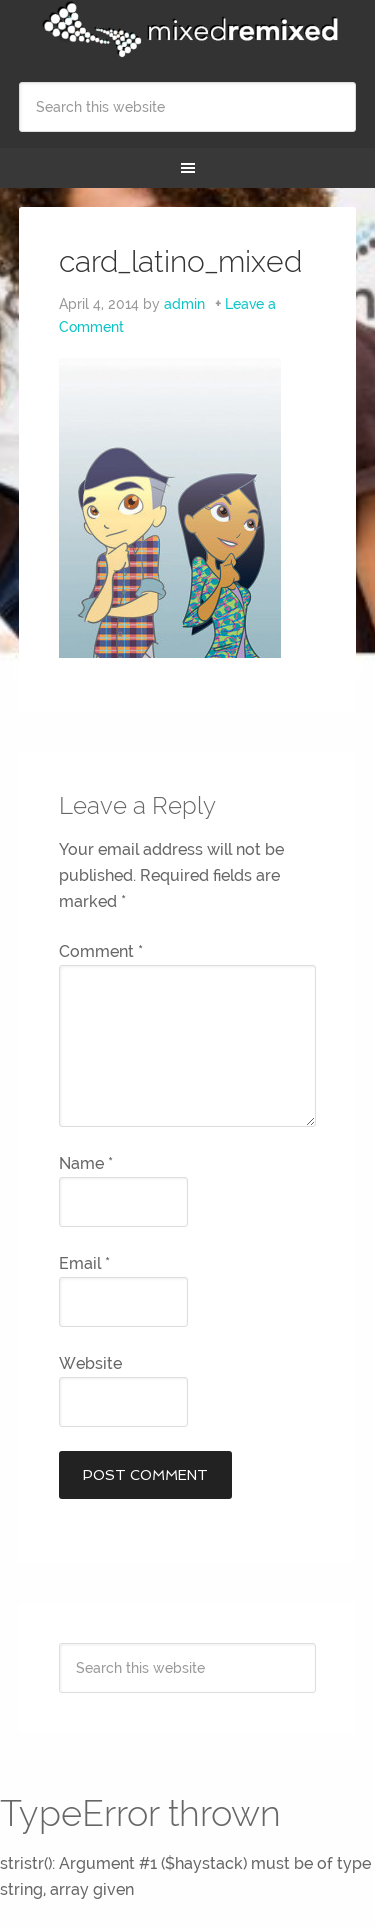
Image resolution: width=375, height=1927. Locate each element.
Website (90, 1363)
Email (84, 1263)
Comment (101, 951)
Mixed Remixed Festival (188, 30)
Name (86, 1163)
